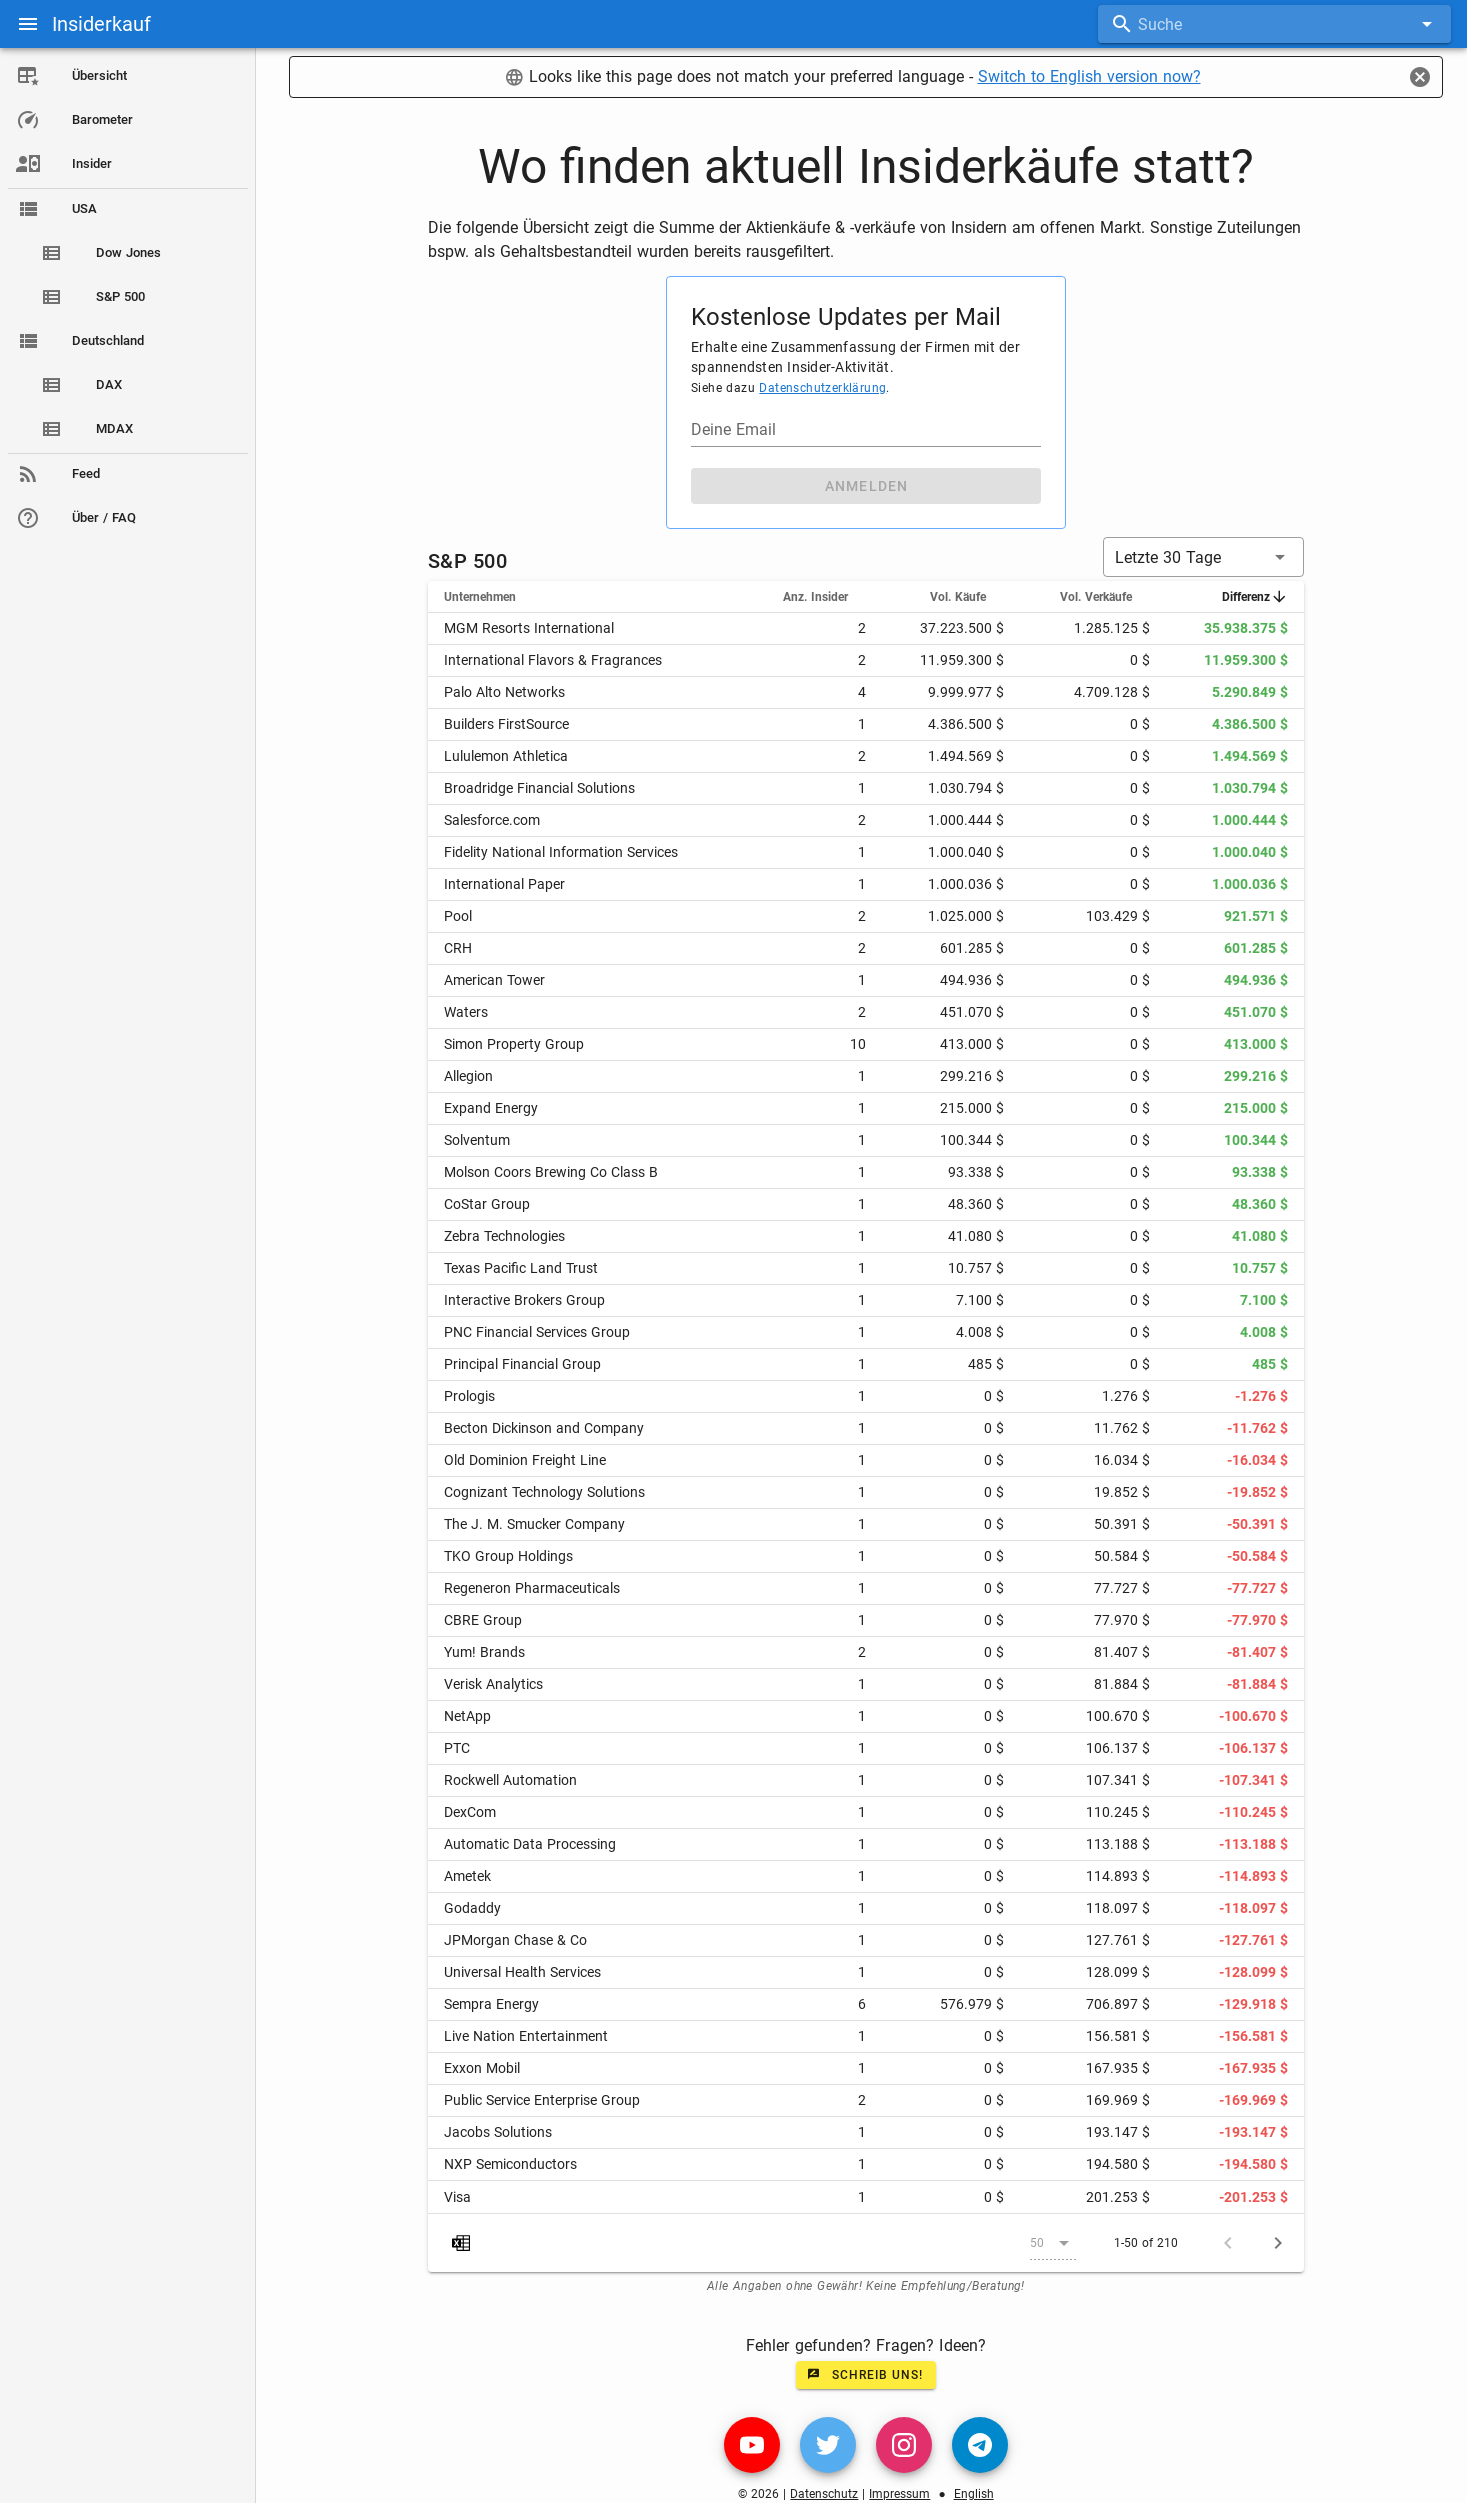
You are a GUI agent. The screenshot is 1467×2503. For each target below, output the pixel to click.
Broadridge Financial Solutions (539, 788)
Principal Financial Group (522, 1364)
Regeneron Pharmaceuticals (532, 1588)
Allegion (468, 1076)
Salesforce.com (492, 820)
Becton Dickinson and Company (544, 1428)
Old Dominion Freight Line (525, 1460)
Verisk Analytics (493, 1684)
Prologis (469, 1396)
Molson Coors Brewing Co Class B (551, 1172)
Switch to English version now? (1089, 76)
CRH (458, 948)
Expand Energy (491, 1108)
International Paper (504, 884)
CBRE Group (483, 1620)
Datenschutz (824, 2494)
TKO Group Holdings (508, 1556)
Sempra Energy (491, 2004)
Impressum (899, 2494)
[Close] (1420, 77)
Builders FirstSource (506, 724)
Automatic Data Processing (530, 1844)
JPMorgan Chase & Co (515, 1940)
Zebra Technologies (504, 1236)
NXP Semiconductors (510, 2164)
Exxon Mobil (482, 2068)
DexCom (470, 1812)
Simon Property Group (514, 1044)
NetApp (467, 1716)
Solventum (477, 1140)
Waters (466, 1012)
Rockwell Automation (510, 1780)
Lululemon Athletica (506, 756)
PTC (457, 1748)
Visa (457, 2197)
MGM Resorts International (529, 628)
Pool (458, 916)
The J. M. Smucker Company (534, 1524)
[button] (1203, 557)
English (974, 2494)
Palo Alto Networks (504, 692)
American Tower (494, 980)
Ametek (467, 1876)
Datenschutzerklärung (822, 388)
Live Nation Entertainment (526, 2036)
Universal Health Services (522, 1972)
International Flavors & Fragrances (553, 660)
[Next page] (1278, 2243)
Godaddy (472, 1908)
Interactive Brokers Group (524, 1300)
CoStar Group (487, 1204)
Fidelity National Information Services (561, 852)
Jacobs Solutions (498, 2132)
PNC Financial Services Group (537, 1332)
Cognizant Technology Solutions (544, 1492)
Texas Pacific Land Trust (521, 1268)
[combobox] (1274, 24)
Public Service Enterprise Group (542, 2100)
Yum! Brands (484, 1652)
